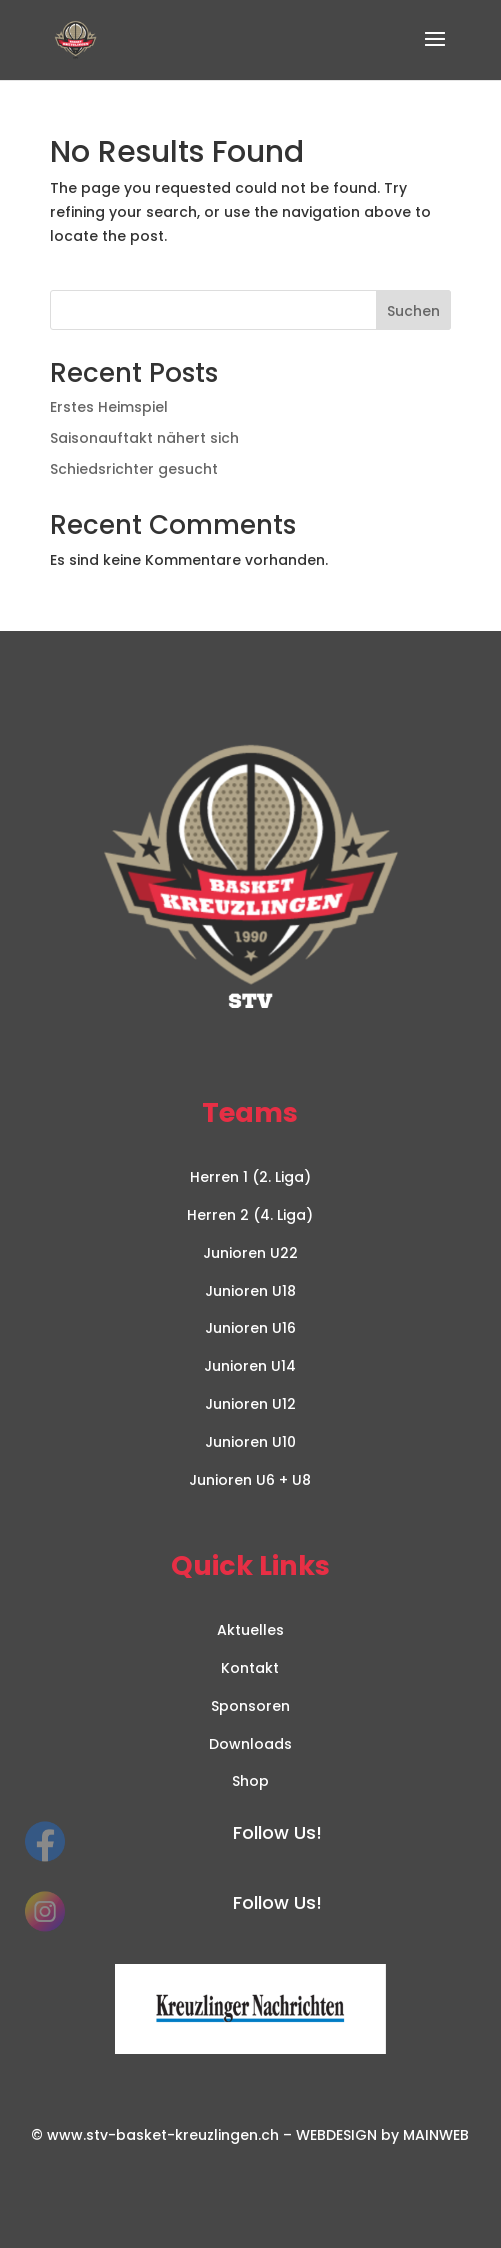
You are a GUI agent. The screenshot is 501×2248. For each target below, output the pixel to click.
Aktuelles (250, 1630)
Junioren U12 (250, 1404)
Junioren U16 (250, 1328)
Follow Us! (277, 1832)
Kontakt (250, 1668)
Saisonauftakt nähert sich (144, 438)
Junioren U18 (250, 1291)
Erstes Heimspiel (109, 407)
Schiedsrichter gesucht (134, 469)
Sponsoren (250, 1706)
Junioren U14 (250, 1366)
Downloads (250, 1744)
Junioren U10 (250, 1442)
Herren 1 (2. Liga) (250, 1177)
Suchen (413, 311)
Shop (250, 1781)
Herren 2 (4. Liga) (250, 1215)
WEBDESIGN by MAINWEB (382, 2135)
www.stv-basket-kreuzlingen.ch (163, 2135)
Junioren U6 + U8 (250, 1480)
